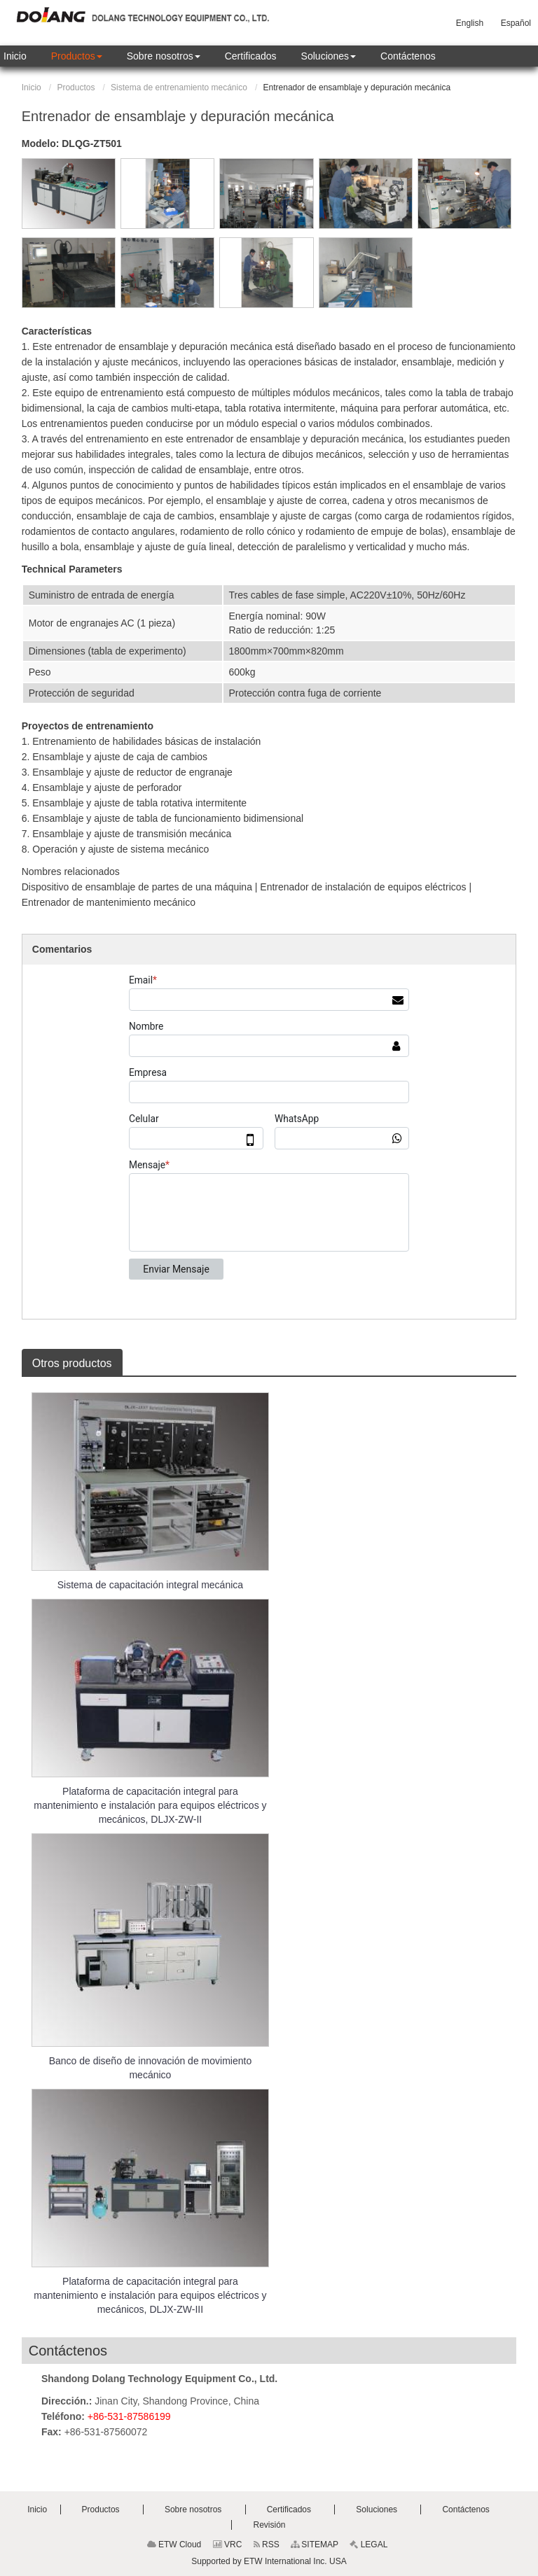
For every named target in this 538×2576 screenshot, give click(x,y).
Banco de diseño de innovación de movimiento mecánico (150, 2067)
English (469, 23)
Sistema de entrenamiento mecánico (179, 87)
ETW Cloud (174, 2544)
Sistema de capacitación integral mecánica (150, 1584)
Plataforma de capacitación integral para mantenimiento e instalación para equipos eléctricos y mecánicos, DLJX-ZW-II (150, 1805)
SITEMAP (314, 2544)
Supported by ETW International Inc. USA (268, 2561)
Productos (76, 87)
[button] (77, 56)
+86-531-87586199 (129, 2416)
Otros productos (72, 1363)
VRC (227, 2544)
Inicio (31, 87)
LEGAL (368, 2544)
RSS (267, 2544)
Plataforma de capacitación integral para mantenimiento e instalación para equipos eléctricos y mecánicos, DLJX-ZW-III (150, 2295)
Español (516, 23)
